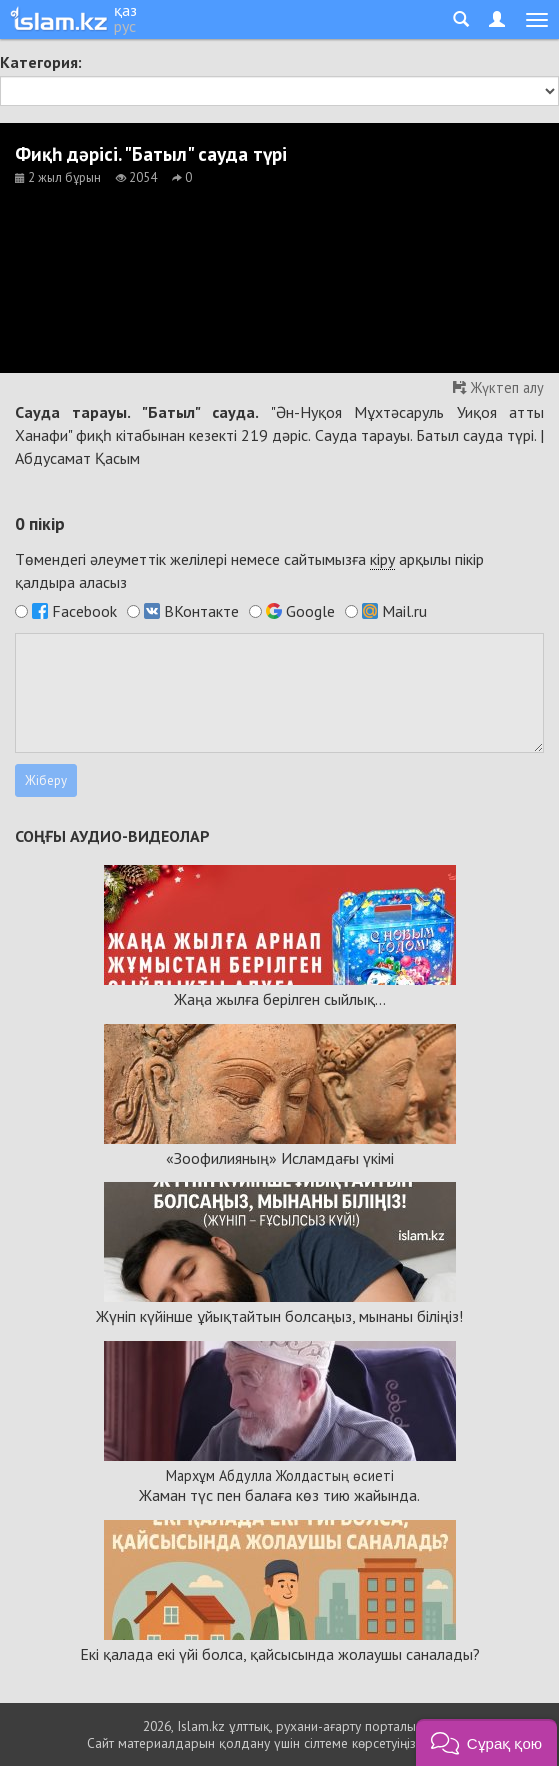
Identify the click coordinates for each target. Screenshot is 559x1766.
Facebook (84, 611)
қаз (125, 10)
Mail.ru (404, 611)
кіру (382, 559)
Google (310, 611)
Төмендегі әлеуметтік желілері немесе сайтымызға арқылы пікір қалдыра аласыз (249, 570)
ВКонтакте (201, 611)
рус (125, 26)
